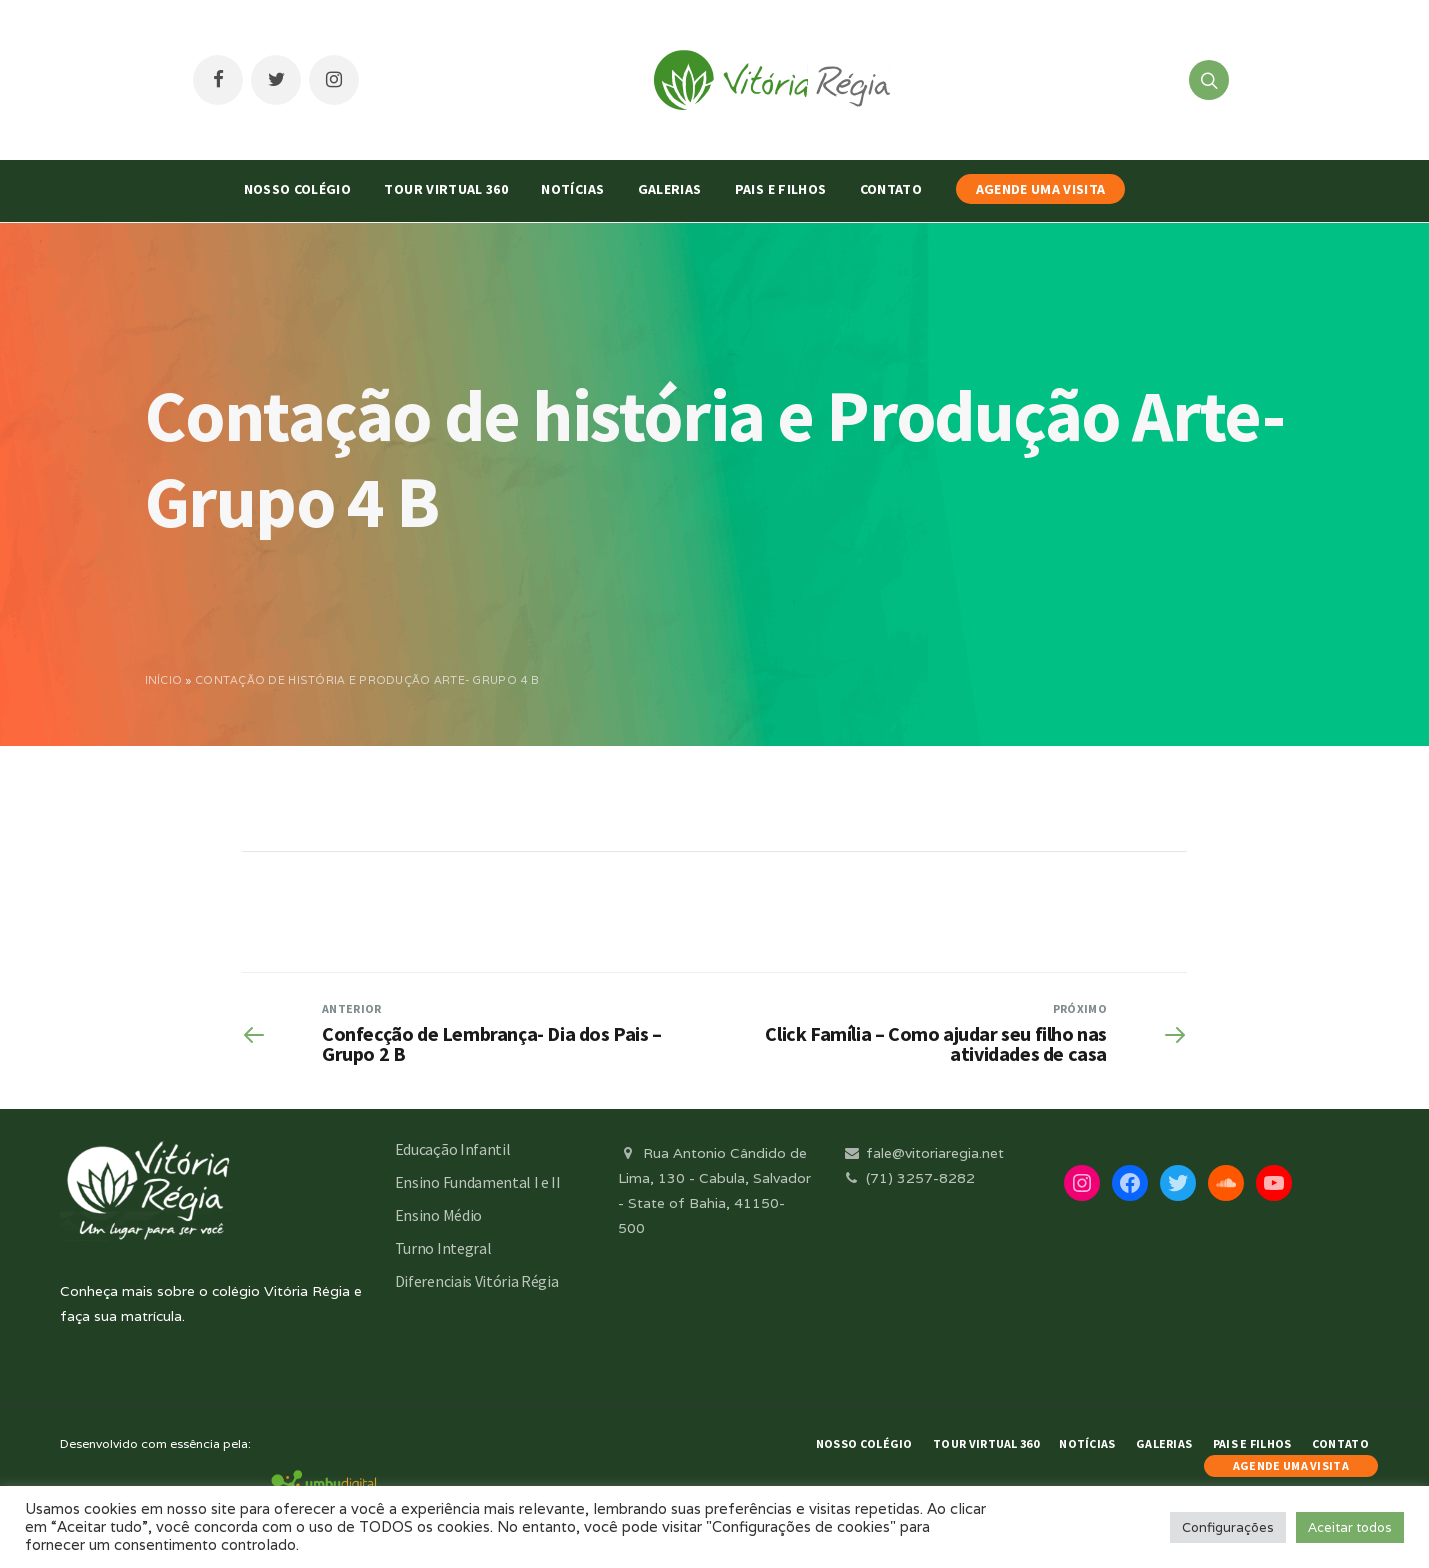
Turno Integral (443, 1248)
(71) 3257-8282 (908, 1178)
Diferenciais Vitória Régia (477, 1281)
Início (164, 680)
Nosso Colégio (298, 189)
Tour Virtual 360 (446, 189)
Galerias (670, 189)
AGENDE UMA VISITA (1041, 189)
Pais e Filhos (781, 189)
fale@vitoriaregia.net (922, 1153)
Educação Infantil (453, 1149)
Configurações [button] (1228, 1527)
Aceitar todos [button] (1350, 1527)
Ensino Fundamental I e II (478, 1182)
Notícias (572, 189)
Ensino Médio (438, 1215)
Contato (891, 189)
